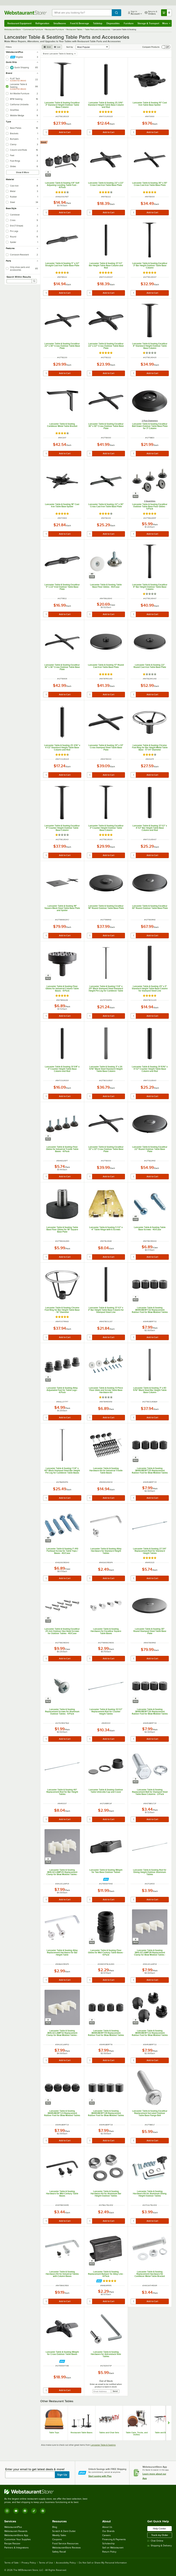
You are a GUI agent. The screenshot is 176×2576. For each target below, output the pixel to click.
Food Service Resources (65, 2543)
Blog (54, 2527)
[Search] (34, 281)
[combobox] (82, 12)
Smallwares (59, 23)
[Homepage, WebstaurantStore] (25, 13)
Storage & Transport (148, 23)
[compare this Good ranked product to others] (44, 142)
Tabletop (97, 23)
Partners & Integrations (16, 2547)
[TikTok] (34, 2511)
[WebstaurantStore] (47, 2491)
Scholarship (108, 2543)
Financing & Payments (114, 2539)
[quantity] (46, 132)
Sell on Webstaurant (112, 2547)
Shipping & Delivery (159, 2545)
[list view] (57, 47)
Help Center (159, 2528)
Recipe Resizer (12, 2543)
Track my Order (159, 2535)
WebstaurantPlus (13, 2527)
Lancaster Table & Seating (103, 2445)
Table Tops (54, 2432)
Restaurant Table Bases (81, 2432)
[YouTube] (16, 2511)
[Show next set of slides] (169, 2423)
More (166, 23)
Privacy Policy (28, 2563)
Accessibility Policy (66, 2563)
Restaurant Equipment (19, 23)
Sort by (69, 47)
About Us (107, 2527)
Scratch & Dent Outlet (63, 2531)
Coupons (57, 2539)
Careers (106, 2535)
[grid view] (47, 47)
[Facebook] (25, 2511)
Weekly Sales (59, 2535)
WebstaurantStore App (16, 2535)
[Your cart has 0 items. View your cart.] (166, 12)
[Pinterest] (43, 2511)
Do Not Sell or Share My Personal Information (103, 2563)
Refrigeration (42, 23)
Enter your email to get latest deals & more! (34, 2469)
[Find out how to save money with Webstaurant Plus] (106, 1879)
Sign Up (62, 2474)
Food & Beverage (79, 23)
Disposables (113, 23)
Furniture (129, 23)
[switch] (166, 47)
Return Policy (109, 2551)
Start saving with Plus (100, 2476)
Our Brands (108, 2531)
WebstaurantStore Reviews (66, 2547)
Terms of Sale (11, 2563)
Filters (9, 47)
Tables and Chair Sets (109, 2432)
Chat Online (155, 2540)
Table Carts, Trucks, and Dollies (137, 2433)
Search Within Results (19, 276)
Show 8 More (22, 172)
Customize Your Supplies (17, 2539)
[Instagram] (7, 2511)
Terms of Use (46, 2563)
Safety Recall (59, 2551)
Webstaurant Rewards (16, 2531)
